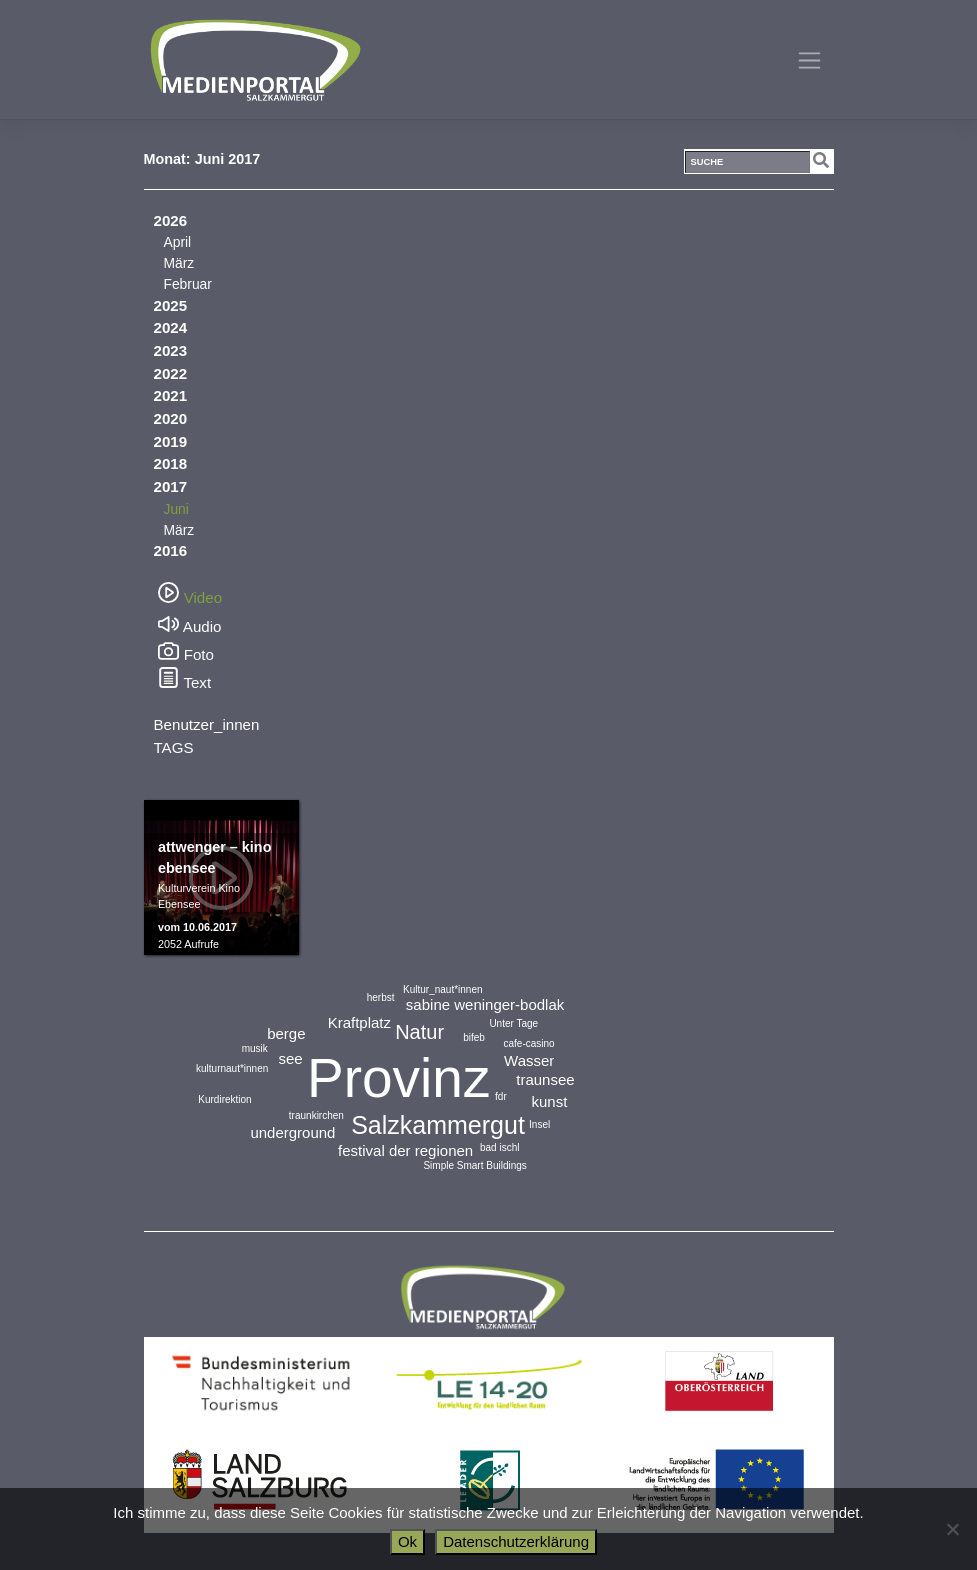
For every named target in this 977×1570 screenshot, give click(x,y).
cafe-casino (529, 1043)
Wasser (529, 1060)
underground (292, 1132)
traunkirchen (316, 1115)
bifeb (474, 1037)
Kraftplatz (359, 1022)
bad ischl (499, 1147)
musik (255, 1048)
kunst (550, 1101)
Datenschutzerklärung (516, 1541)
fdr (501, 1096)
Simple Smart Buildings (474, 1165)
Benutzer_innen (207, 724)
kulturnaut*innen (232, 1068)
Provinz (398, 1078)
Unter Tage (513, 1023)
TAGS (174, 747)
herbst (381, 997)
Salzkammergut (438, 1125)
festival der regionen (405, 1150)
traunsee (545, 1079)
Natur (419, 1032)
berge (286, 1033)
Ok (407, 1541)
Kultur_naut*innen (443, 989)
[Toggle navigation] (809, 60)
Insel (539, 1124)
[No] (952, 1529)
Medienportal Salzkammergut (254, 60)
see (290, 1058)
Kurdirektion (224, 1099)
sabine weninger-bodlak (485, 1004)
